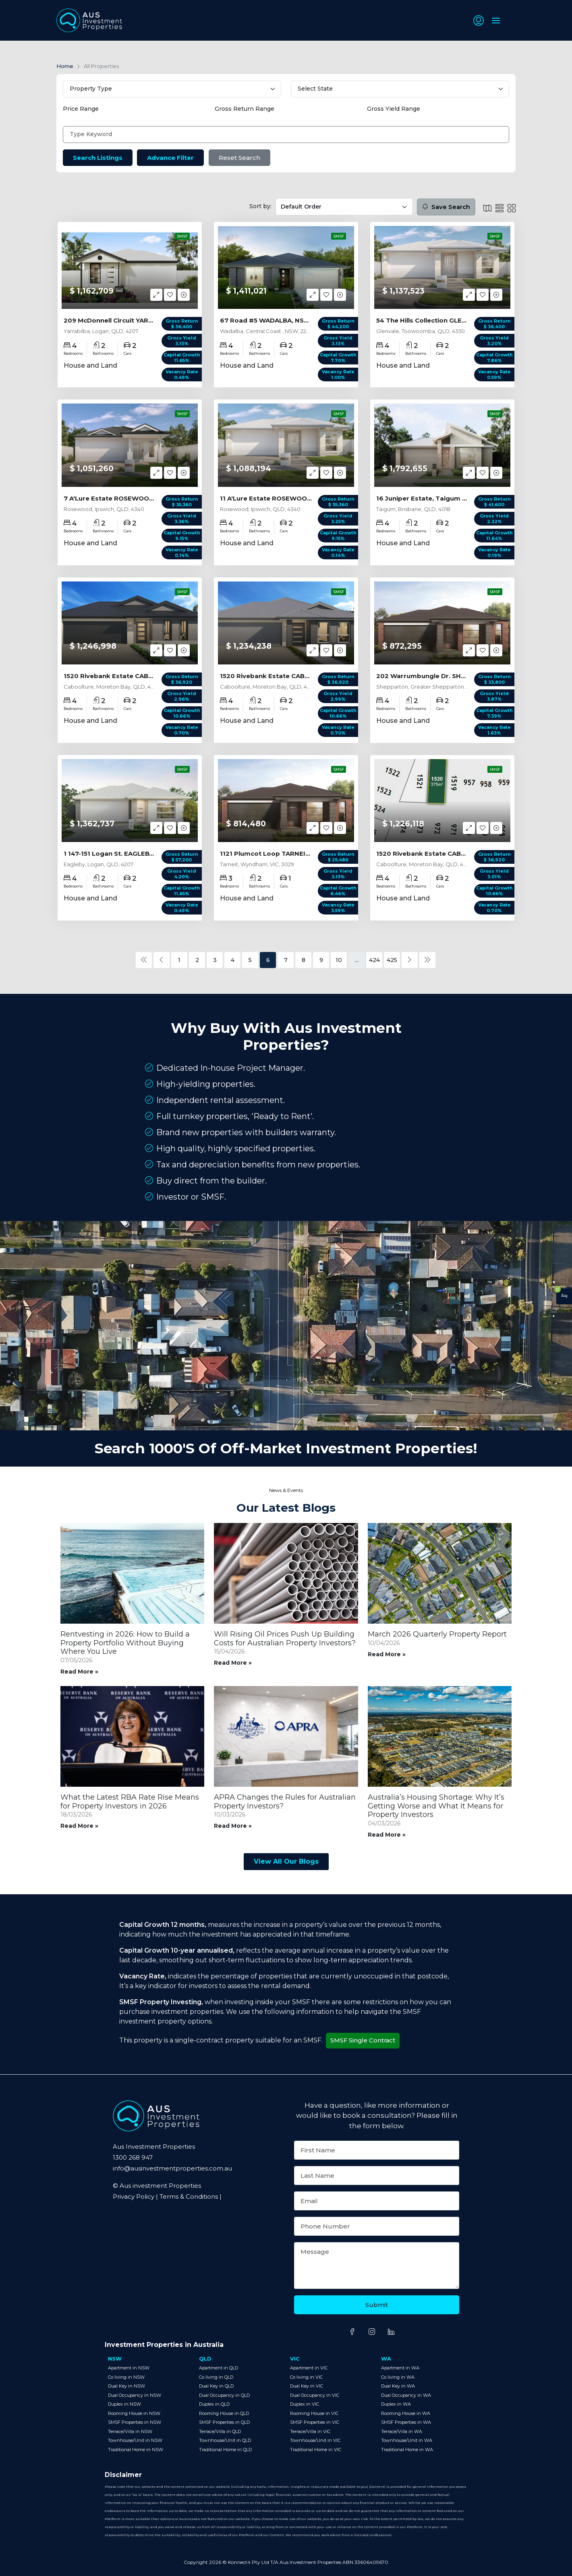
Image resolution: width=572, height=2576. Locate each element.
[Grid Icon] (512, 208)
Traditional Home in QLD (225, 2449)
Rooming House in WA (405, 2413)
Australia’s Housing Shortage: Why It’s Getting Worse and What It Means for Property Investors (436, 1806)
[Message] (376, 2265)
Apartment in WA (400, 2368)
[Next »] (410, 960)
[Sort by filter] (344, 206)
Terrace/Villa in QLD (220, 2431)
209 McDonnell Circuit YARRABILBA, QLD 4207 (137, 320)
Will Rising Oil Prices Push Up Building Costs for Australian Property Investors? (285, 1638)
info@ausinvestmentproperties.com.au (172, 2168)
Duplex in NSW (124, 2404)
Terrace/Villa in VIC (310, 2431)
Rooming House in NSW (134, 2413)
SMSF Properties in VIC (314, 2422)
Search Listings (97, 157)
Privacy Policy (133, 2196)
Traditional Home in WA (407, 2449)
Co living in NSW (126, 2376)
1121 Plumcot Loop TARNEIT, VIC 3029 (281, 853)
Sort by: (260, 205)
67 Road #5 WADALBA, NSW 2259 (274, 320)
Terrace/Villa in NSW (130, 2431)
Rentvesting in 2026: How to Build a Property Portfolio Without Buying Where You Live (125, 1643)
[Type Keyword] (286, 134)
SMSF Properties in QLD (224, 2422)
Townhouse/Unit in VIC (315, 2440)
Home (64, 66)
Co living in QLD (216, 2376)
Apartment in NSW (128, 2368)
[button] (478, 21)
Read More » (79, 1671)
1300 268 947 (133, 2157)
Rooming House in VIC (314, 2413)
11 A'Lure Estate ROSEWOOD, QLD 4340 (284, 498)
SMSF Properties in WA (406, 2422)
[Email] (376, 2200)
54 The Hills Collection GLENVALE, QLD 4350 (447, 320)
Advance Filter (170, 157)
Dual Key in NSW (126, 2386)
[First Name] (376, 2150)
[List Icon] (487, 208)
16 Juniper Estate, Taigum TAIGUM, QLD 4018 (449, 498)
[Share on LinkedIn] (391, 2332)
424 (374, 960)
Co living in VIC (306, 2376)
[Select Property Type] (172, 89)
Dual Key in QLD (216, 2386)
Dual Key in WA (398, 2386)
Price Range (81, 108)
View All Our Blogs (286, 1861)
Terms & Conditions (189, 2196)
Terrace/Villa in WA (401, 2431)
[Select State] (400, 89)
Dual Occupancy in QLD (224, 2395)
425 (392, 960)
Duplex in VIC (304, 2404)
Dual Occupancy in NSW (134, 2395)
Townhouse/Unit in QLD (225, 2440)
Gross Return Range (244, 108)
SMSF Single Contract (363, 2040)
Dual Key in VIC (306, 2386)
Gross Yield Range (393, 108)
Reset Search (240, 157)
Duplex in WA (396, 2404)
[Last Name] (376, 2175)
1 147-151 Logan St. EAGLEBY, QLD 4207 (126, 853)
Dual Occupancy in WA (406, 2395)
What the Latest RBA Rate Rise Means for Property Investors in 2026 (129, 1801)
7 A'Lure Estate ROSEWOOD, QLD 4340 (127, 498)
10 (339, 960)
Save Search (446, 206)
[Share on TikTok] (406, 2335)
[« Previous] (144, 960)
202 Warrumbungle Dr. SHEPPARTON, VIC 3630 (452, 675)
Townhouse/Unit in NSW (135, 2440)
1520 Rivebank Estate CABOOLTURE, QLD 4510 (138, 675)
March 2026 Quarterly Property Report (437, 1634)
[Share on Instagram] (371, 2332)
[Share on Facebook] (352, 2332)
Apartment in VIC (308, 2368)
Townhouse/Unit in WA (406, 2440)
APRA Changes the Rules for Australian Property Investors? (285, 1801)
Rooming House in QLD (224, 2413)
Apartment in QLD (218, 2368)
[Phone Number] (376, 2226)
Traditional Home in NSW (135, 2449)
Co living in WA (397, 2376)
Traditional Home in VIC (315, 2449)
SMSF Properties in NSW (134, 2422)
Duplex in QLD (214, 2404)
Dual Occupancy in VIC (314, 2395)
